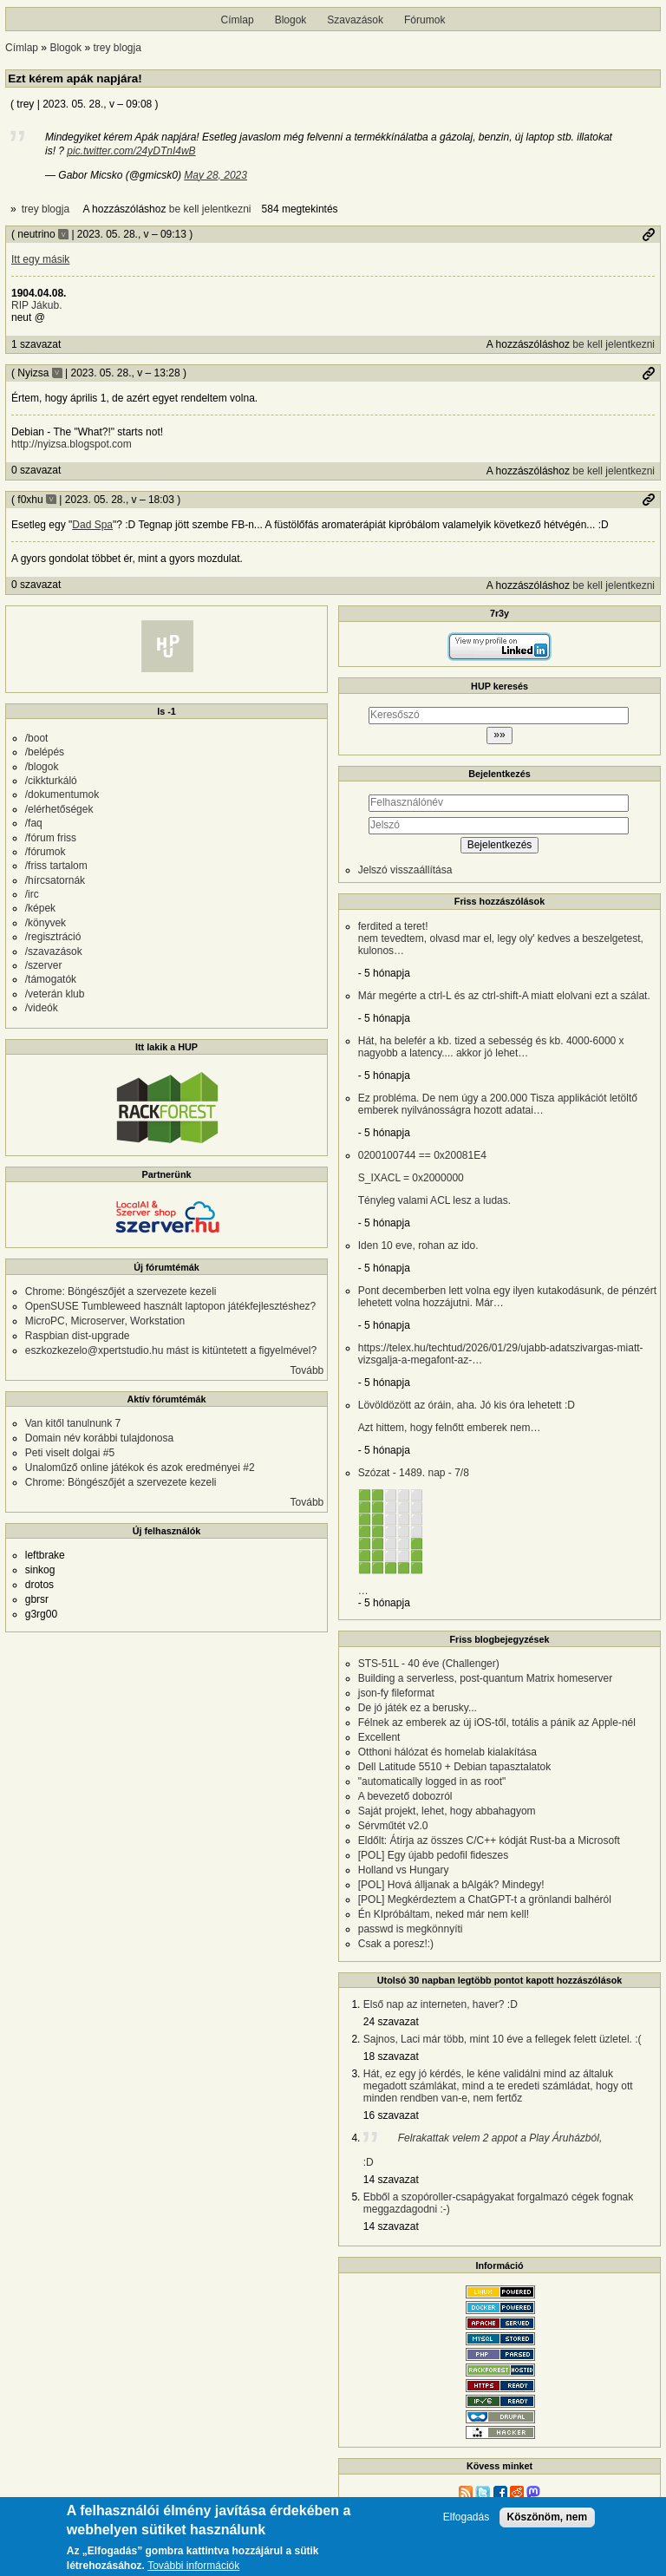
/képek (40, 908)
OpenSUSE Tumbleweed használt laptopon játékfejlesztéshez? (171, 1306)
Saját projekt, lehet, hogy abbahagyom (447, 1811)
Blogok (291, 20)
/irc (32, 894)
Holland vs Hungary (403, 1870)
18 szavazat (391, 2056)
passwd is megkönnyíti (410, 1929)
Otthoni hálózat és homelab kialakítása (447, 1752)
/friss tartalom (56, 866)
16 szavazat (391, 2115)
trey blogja (116, 48)
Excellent (379, 1737)
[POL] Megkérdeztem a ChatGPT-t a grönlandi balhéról (484, 1899)
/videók (41, 1008)
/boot (37, 738)
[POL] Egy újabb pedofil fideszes (433, 1855)
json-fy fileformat (396, 1693)
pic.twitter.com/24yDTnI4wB (131, 151)
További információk (193, 2566)
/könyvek (45, 923)
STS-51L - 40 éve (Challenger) (429, 1663)
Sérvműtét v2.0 (393, 1826)
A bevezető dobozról (405, 1796)
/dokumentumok (62, 794)
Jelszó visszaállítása (405, 870)
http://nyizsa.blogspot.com (71, 444)
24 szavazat (391, 2022)
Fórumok (424, 20)
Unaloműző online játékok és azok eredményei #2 (140, 1467)
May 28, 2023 (215, 175)
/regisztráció (53, 937)
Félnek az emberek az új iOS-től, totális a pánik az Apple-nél (497, 1722)
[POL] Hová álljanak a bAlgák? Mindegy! (451, 1885)
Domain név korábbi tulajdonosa (99, 1438)
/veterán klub (55, 994)
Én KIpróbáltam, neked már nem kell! (443, 1914)
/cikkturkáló (51, 781)
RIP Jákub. (36, 305)
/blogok (42, 767)
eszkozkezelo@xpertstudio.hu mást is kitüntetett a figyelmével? (171, 1350)
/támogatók (50, 979)
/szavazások (53, 951)
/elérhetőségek (59, 809)
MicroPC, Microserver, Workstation (105, 1321)
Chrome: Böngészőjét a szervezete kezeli (121, 1291)
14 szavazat (391, 2180)
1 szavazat (36, 344)
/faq (33, 823)
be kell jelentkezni (210, 209)
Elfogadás (466, 2517)
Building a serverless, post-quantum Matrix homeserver (485, 1678)
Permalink (649, 234)
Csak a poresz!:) (396, 1944)
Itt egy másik (40, 259)
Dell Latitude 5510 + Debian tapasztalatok (455, 1767)
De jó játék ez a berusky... (417, 1708)
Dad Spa (92, 525)
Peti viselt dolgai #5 (69, 1453)
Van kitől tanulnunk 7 (73, 1423)
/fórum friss (50, 838)
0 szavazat (36, 470)
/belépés (44, 752)
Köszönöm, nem (547, 2517)
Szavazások (355, 20)
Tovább (307, 1370)
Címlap (237, 20)
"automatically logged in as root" (432, 1781)
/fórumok (45, 852)
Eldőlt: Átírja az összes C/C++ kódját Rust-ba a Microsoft (489, 1840)
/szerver (43, 965)
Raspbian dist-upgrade (77, 1336)
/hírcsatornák (55, 880)
